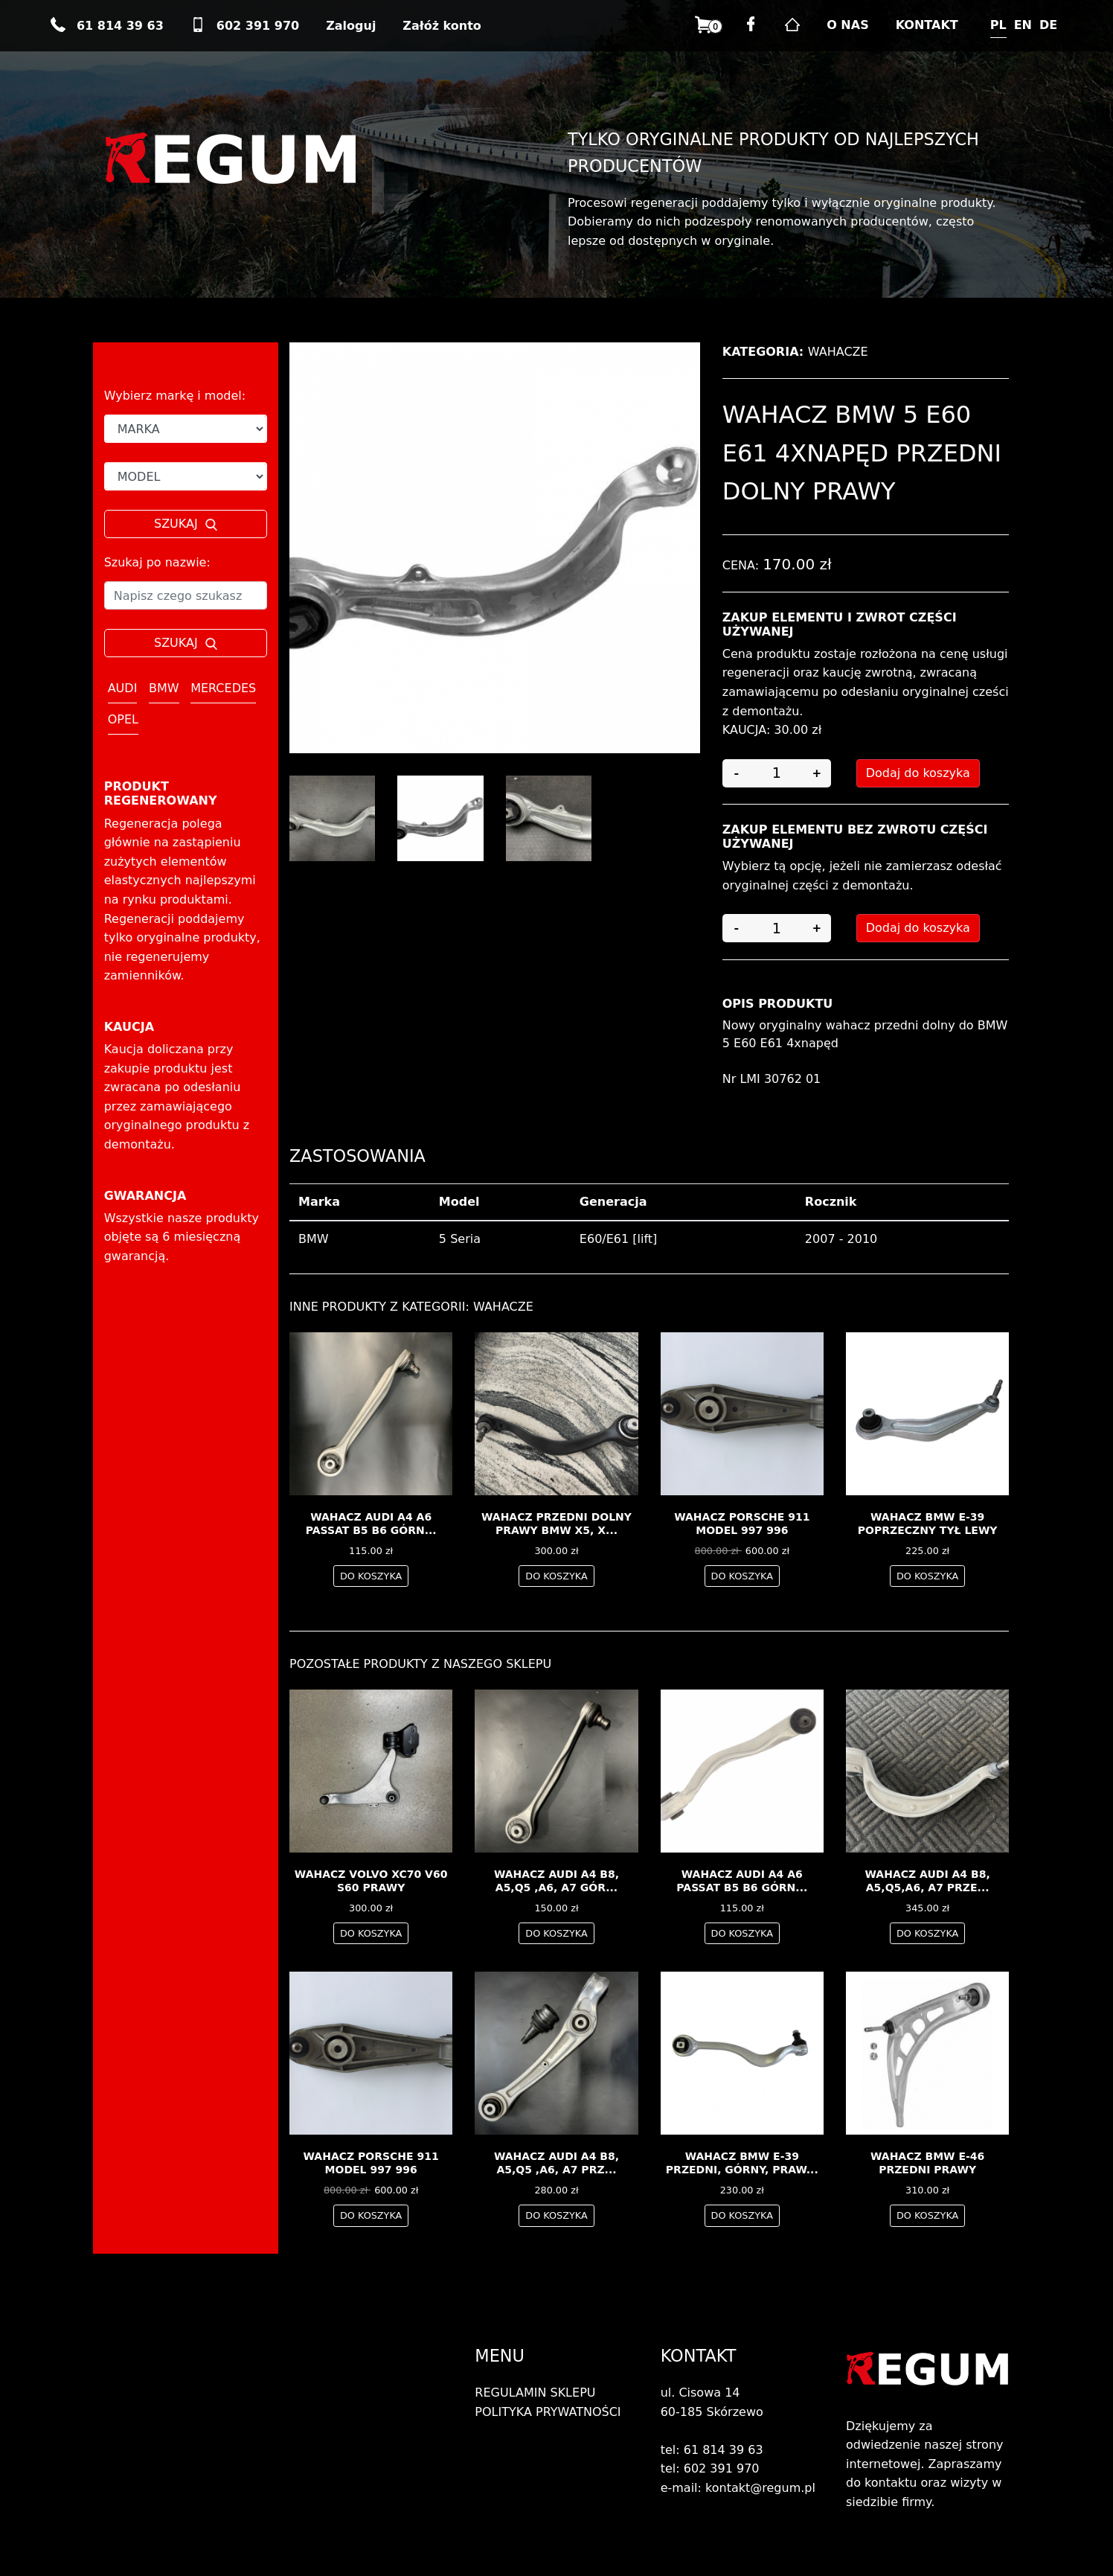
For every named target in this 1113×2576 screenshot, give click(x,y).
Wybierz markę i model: (175, 396)
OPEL (123, 719)
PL (998, 25)
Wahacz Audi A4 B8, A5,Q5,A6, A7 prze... (927, 1880)
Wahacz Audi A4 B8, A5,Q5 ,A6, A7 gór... (556, 1880)
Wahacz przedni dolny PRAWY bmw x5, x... (556, 1523)
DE (1048, 25)
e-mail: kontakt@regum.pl (738, 2488)
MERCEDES (223, 688)
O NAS (847, 25)
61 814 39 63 (107, 26)
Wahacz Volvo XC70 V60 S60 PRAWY (371, 1880)
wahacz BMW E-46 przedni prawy (927, 2163)
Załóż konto (441, 26)
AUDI (123, 688)
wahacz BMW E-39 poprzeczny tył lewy (928, 1523)
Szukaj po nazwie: (157, 562)
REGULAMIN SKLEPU (535, 2392)
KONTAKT (927, 25)
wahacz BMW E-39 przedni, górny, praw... (742, 2163)
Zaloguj (351, 26)
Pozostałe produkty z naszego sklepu (420, 1664)
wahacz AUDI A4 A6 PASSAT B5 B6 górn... (371, 1523)
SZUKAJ (185, 524)
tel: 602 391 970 (710, 2468)
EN (1023, 25)
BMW (164, 688)
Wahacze (838, 352)
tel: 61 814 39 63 (712, 2450)
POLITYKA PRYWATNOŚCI (547, 2412)
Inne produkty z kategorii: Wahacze (411, 1307)
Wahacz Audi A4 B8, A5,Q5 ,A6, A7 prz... (556, 2163)
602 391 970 (244, 26)
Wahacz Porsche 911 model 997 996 (741, 1523)
